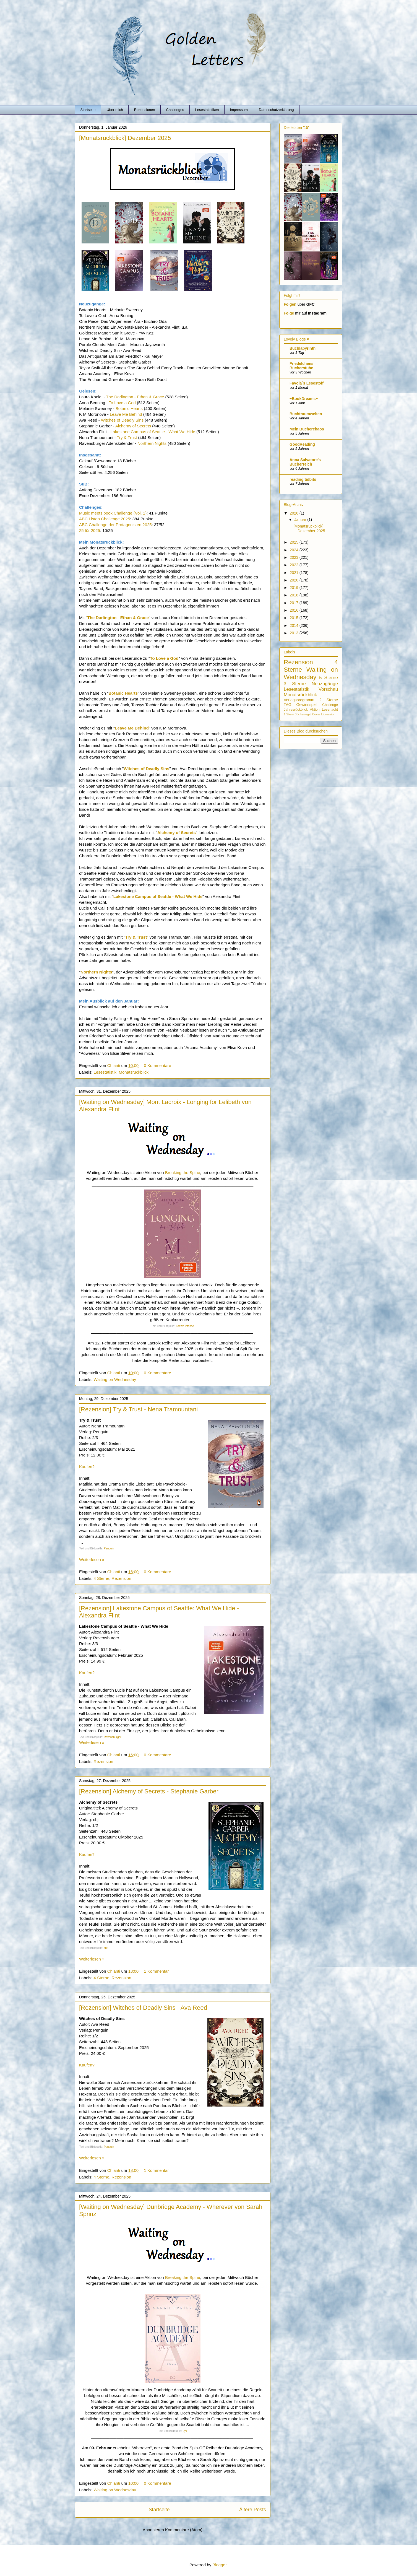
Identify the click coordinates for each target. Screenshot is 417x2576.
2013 (294, 633)
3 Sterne (295, 683)
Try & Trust (127, 437)
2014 (294, 625)
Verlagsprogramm (299, 700)
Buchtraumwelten (306, 414)
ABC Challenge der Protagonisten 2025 (115, 524)
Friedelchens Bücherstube (301, 365)
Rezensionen (144, 110)
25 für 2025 (89, 530)
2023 (294, 557)
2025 (294, 542)
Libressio (327, 714)
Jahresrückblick (296, 709)
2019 (294, 587)
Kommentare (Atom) (183, 2529)
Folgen (290, 304)
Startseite (88, 110)
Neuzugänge (325, 683)
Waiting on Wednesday (115, 1379)
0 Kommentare (158, 1065)
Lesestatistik (105, 1072)
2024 (294, 550)
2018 (294, 595)
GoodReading (302, 444)
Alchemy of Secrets (133, 426)
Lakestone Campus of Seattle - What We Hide (152, 431)
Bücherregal (302, 714)
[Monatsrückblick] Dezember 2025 (125, 137)
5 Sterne (328, 677)
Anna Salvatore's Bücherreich (305, 462)
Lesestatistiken (207, 110)
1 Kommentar (157, 1971)
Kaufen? (87, 1466)
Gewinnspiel (306, 704)
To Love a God (122, 402)
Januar (300, 519)
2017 (294, 603)
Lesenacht (330, 709)
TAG (287, 704)
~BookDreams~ (304, 398)
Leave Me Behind (126, 414)
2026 (294, 513)
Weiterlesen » (91, 1559)
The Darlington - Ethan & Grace (135, 396)
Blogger (219, 2564)
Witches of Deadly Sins (122, 420)
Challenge (330, 705)
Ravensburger (112, 1737)
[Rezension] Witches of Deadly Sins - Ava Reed (143, 2007)
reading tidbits (303, 479)
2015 (294, 618)
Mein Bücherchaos (307, 429)
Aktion (315, 709)
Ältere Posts (252, 2509)
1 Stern (289, 714)
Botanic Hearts (129, 408)
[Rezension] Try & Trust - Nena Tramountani (138, 1409)
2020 (294, 580)
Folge (289, 313)
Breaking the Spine (182, 1172)
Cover (316, 714)
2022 (294, 565)
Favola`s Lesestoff (307, 383)
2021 (294, 572)
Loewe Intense (185, 1326)
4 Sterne (102, 1578)
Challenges (175, 110)
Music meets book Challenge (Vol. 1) (113, 513)
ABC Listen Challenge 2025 (104, 518)
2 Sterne (328, 700)
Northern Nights (151, 443)
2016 (294, 610)
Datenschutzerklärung (276, 110)
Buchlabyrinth (303, 348)
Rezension (121, 1578)
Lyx (185, 2430)
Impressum (239, 110)
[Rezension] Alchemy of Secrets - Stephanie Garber (148, 1791)
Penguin (109, 1548)
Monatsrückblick (133, 1072)
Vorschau (328, 689)
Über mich (114, 110)
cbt (106, 1947)
